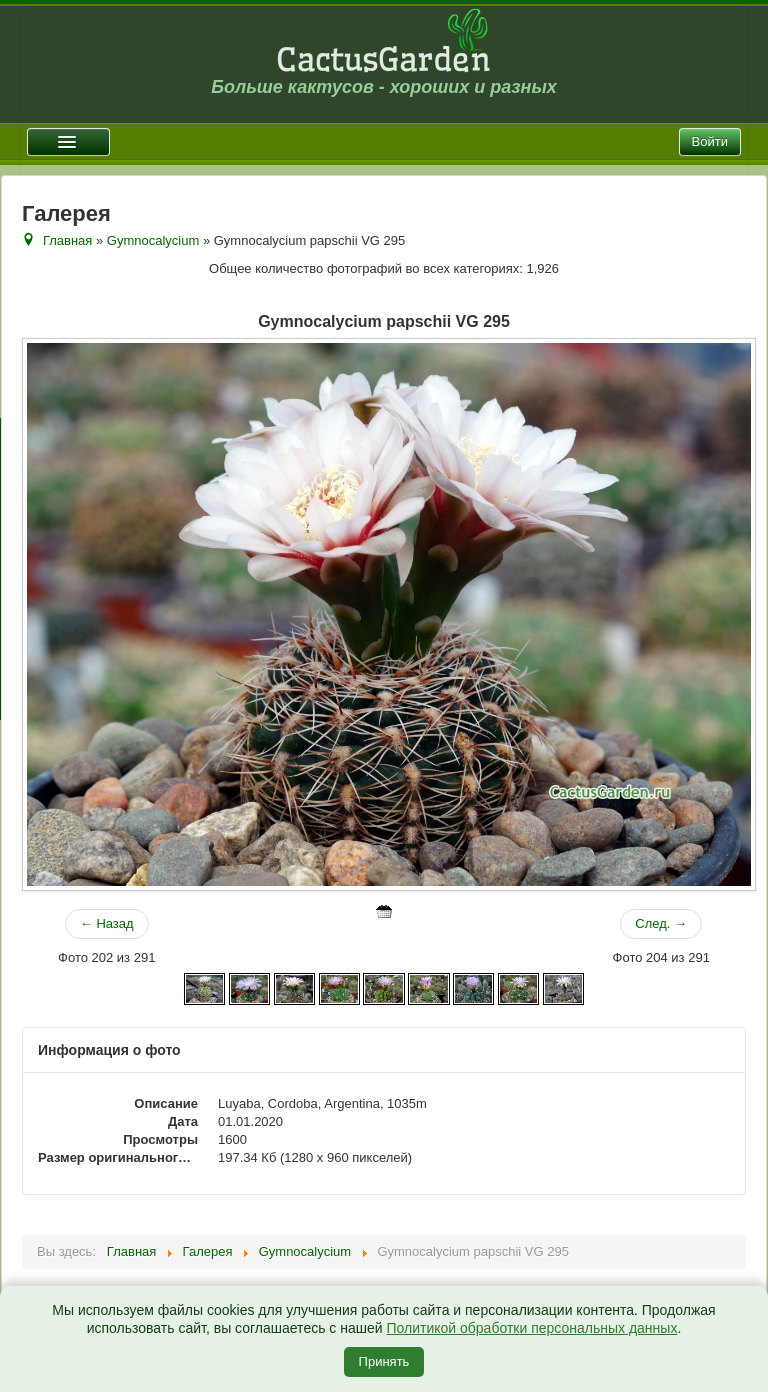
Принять (384, 1361)
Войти (710, 141)
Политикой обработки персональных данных (531, 1328)
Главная (67, 240)
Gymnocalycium (153, 240)
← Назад (107, 923)
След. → (661, 923)
